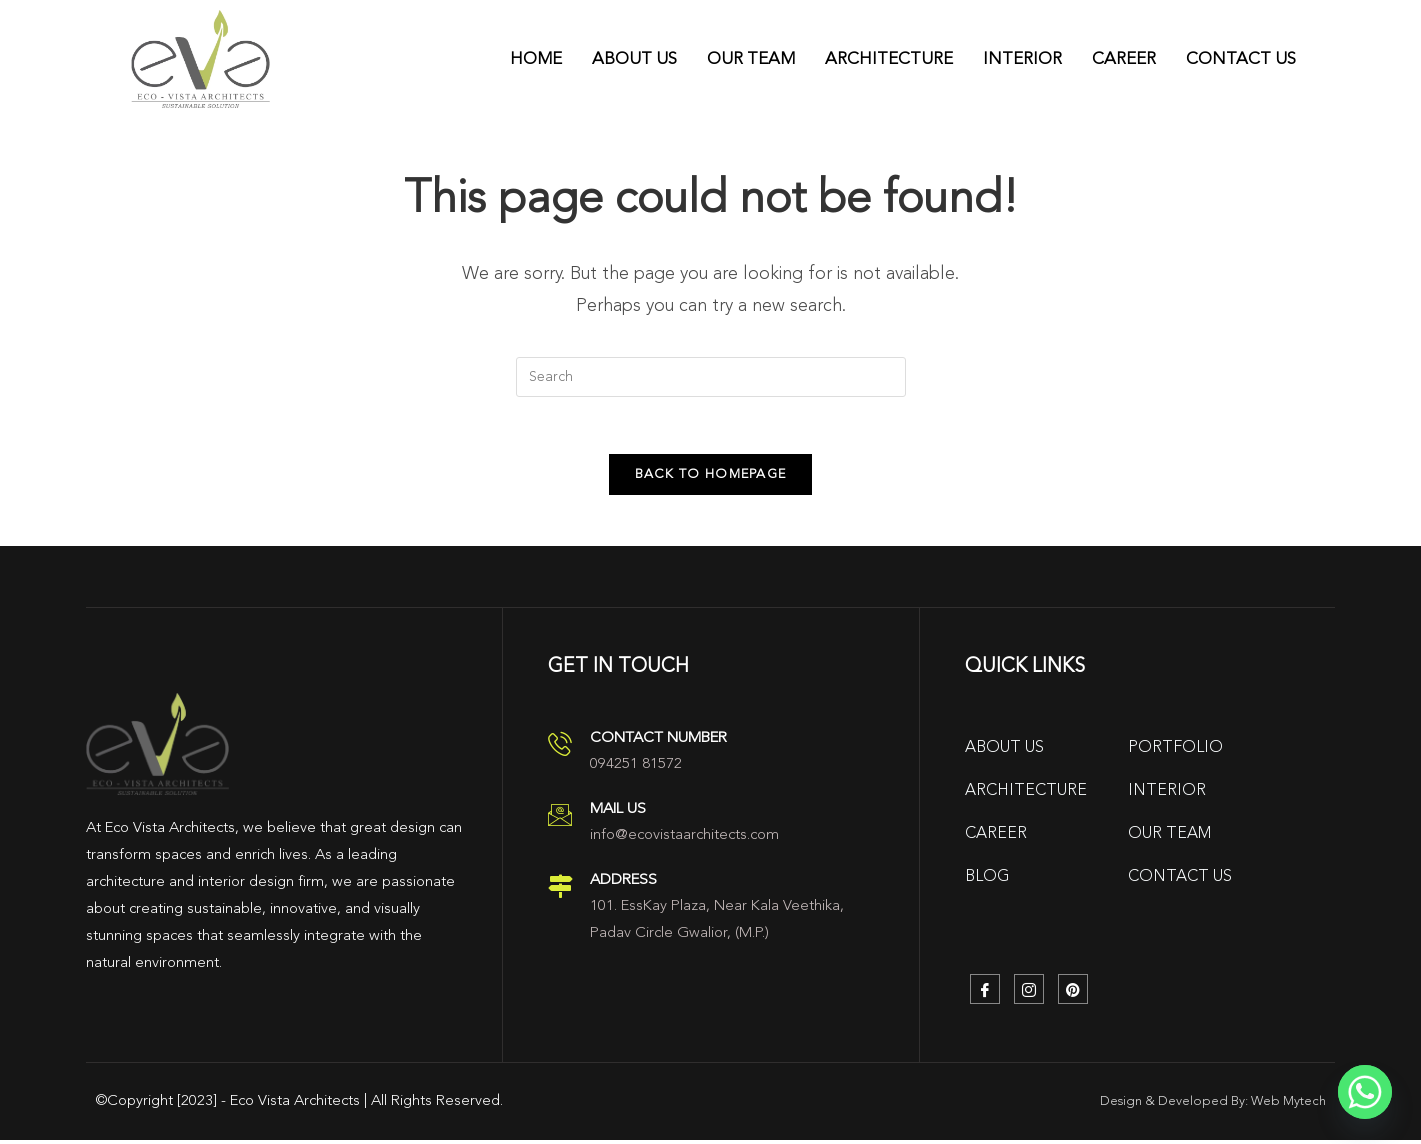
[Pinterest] (1073, 993)
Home (536, 58)
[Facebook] (985, 993)
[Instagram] (1029, 993)
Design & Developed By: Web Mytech (1213, 1105)
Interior (1022, 58)
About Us (634, 58)
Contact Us (1241, 58)
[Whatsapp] (1365, 1092)
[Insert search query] (711, 377)
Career (1124, 58)
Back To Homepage (711, 478)
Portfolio (1175, 752)
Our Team (751, 58)
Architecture (889, 58)
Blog (987, 881)
